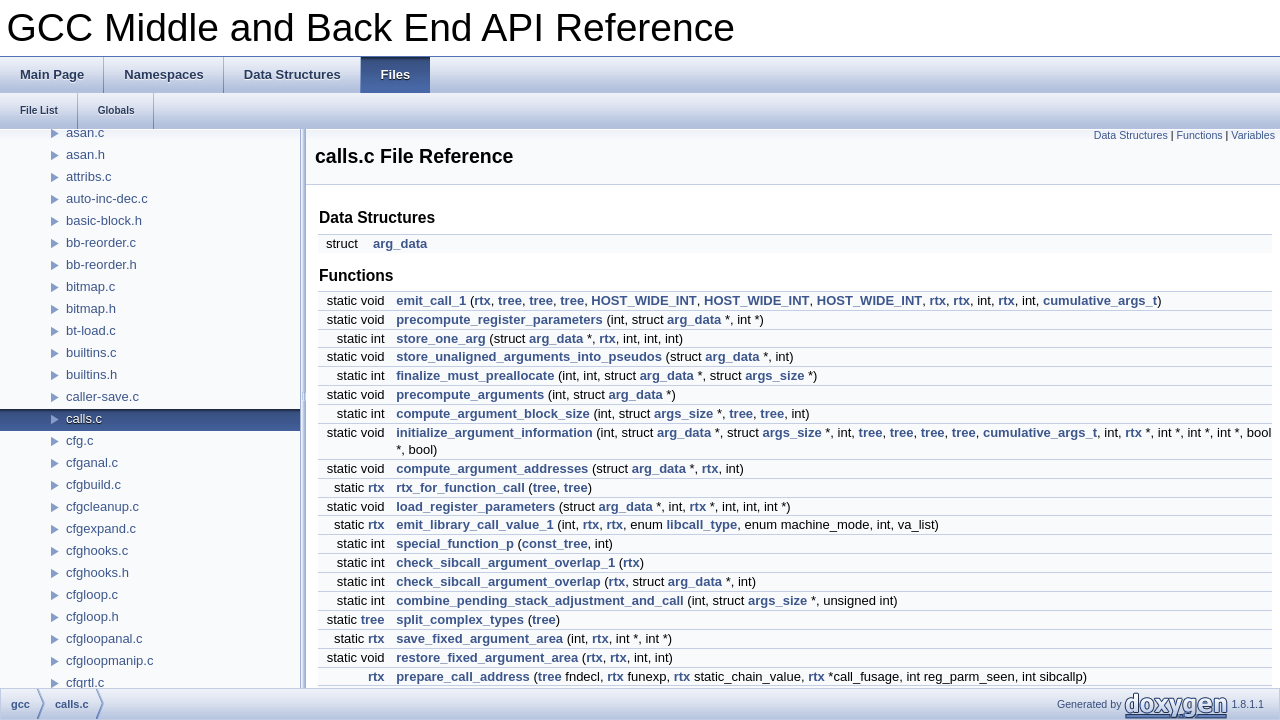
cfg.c (79, 440)
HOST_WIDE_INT (643, 300)
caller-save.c (102, 396)
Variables (1253, 135)
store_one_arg (441, 338)
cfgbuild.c (93, 484)
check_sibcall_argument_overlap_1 (505, 562)
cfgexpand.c (101, 528)
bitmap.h (91, 308)
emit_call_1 (431, 300)
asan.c (85, 132)
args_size (774, 375)
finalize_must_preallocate (475, 375)
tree (510, 300)
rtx (482, 300)
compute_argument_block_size (493, 413)
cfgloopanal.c (104, 638)
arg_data (400, 243)
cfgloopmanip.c (109, 660)
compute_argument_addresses (492, 468)
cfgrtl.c (85, 682)
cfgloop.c (92, 594)
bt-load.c (91, 330)
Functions (1199, 135)
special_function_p (455, 543)
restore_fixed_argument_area (487, 657)
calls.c (84, 418)
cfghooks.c (97, 550)
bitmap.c (90, 286)
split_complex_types (460, 619)
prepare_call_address (463, 676)
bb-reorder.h (101, 264)
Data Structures (1131, 135)
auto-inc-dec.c (107, 198)
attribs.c (89, 176)
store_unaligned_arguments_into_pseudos (529, 356)
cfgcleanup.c (102, 506)
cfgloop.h (92, 616)
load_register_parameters (475, 506)
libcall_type (701, 524)
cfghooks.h (97, 572)
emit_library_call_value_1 (475, 524)
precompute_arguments (470, 394)
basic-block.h (104, 220)
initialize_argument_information (494, 432)
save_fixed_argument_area (479, 638)
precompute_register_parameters (499, 319)
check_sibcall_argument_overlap (498, 581)
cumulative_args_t (1100, 300)
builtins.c (91, 352)
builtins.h (91, 374)
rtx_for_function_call (460, 487)
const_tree (555, 543)
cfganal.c (92, 462)
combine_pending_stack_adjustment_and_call (540, 600)
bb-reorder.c (101, 242)
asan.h (85, 154)
